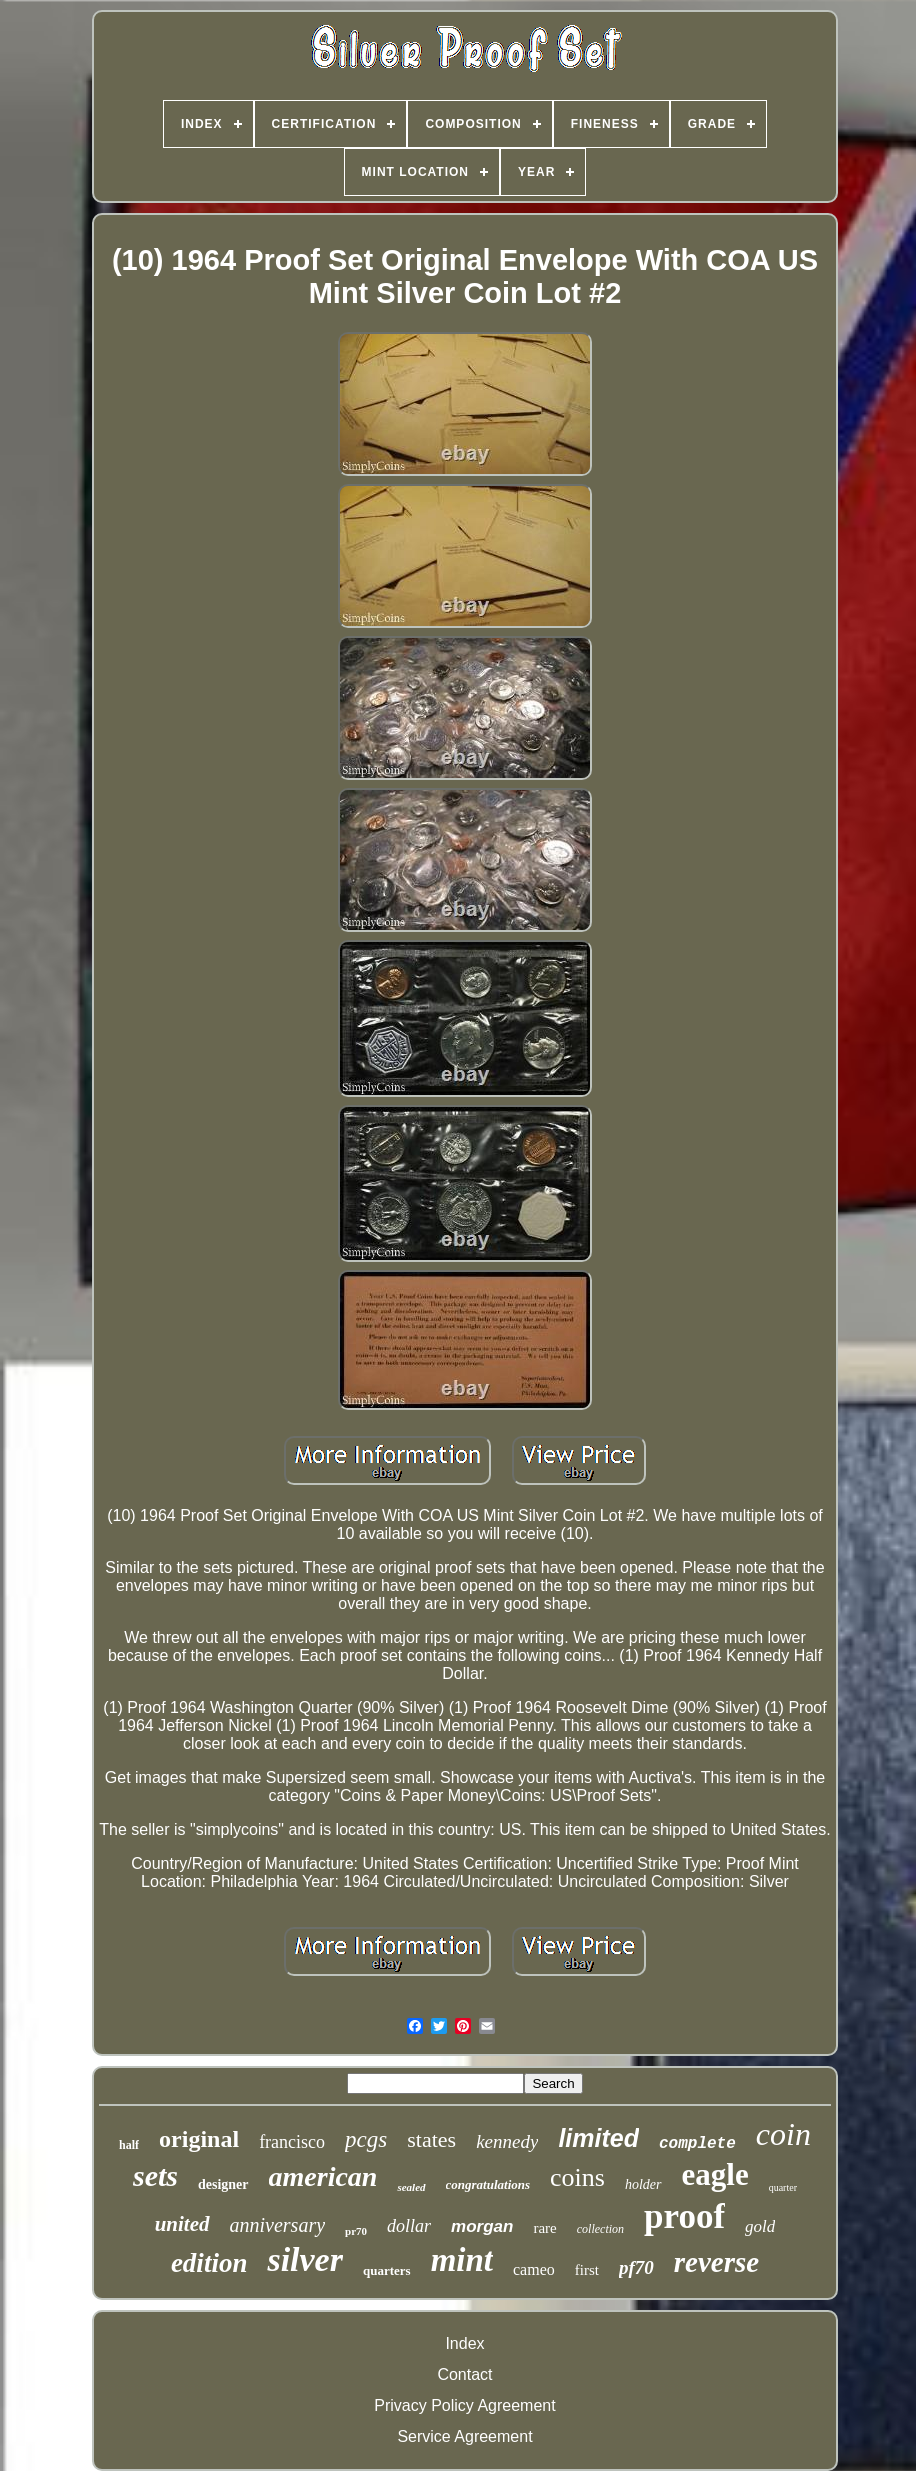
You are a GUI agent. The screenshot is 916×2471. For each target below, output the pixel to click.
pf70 (636, 2267)
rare (544, 2228)
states (431, 2139)
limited (598, 2138)
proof (684, 2216)
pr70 (356, 2231)
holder (643, 2184)
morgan (482, 2226)
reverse (716, 2262)
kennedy (507, 2141)
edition (209, 2263)
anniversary (278, 2225)
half (129, 2145)
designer (223, 2184)
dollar (409, 2226)
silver (305, 2259)
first (587, 2270)
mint (462, 2260)
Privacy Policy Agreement (464, 2405)
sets (155, 2175)
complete (697, 2144)
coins (577, 2177)
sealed (411, 2187)
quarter (783, 2187)
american (323, 2176)
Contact (464, 2374)
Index (464, 2343)
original (199, 2139)
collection (600, 2229)
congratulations (488, 2184)
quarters (387, 2270)
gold (760, 2226)
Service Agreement (464, 2436)
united (182, 2224)
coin (783, 2134)
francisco (292, 2142)
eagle (715, 2174)
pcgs (366, 2139)
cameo (534, 2269)
